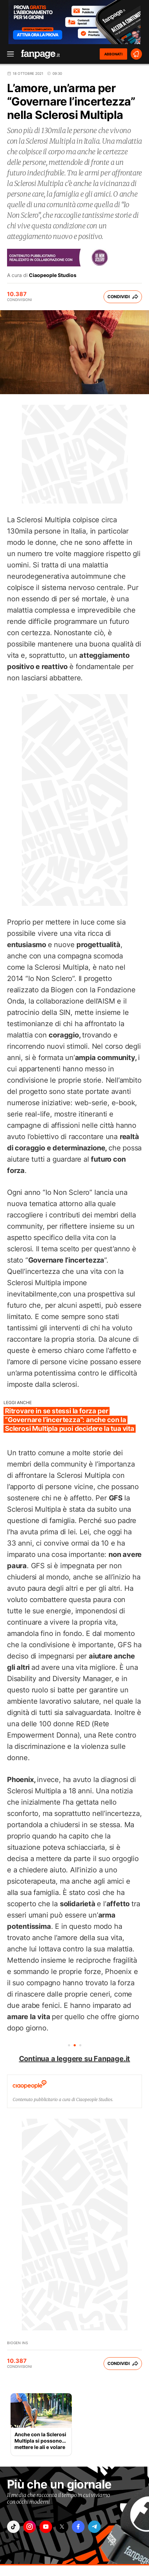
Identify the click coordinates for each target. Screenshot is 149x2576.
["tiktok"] (13, 2527)
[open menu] (8, 54)
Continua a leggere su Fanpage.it (74, 2058)
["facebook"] (78, 2527)
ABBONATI (113, 54)
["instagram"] (29, 2527)
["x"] (62, 2527)
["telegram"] (94, 2527)
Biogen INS (17, 2343)
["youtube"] (45, 2527)
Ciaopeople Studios (52, 275)
